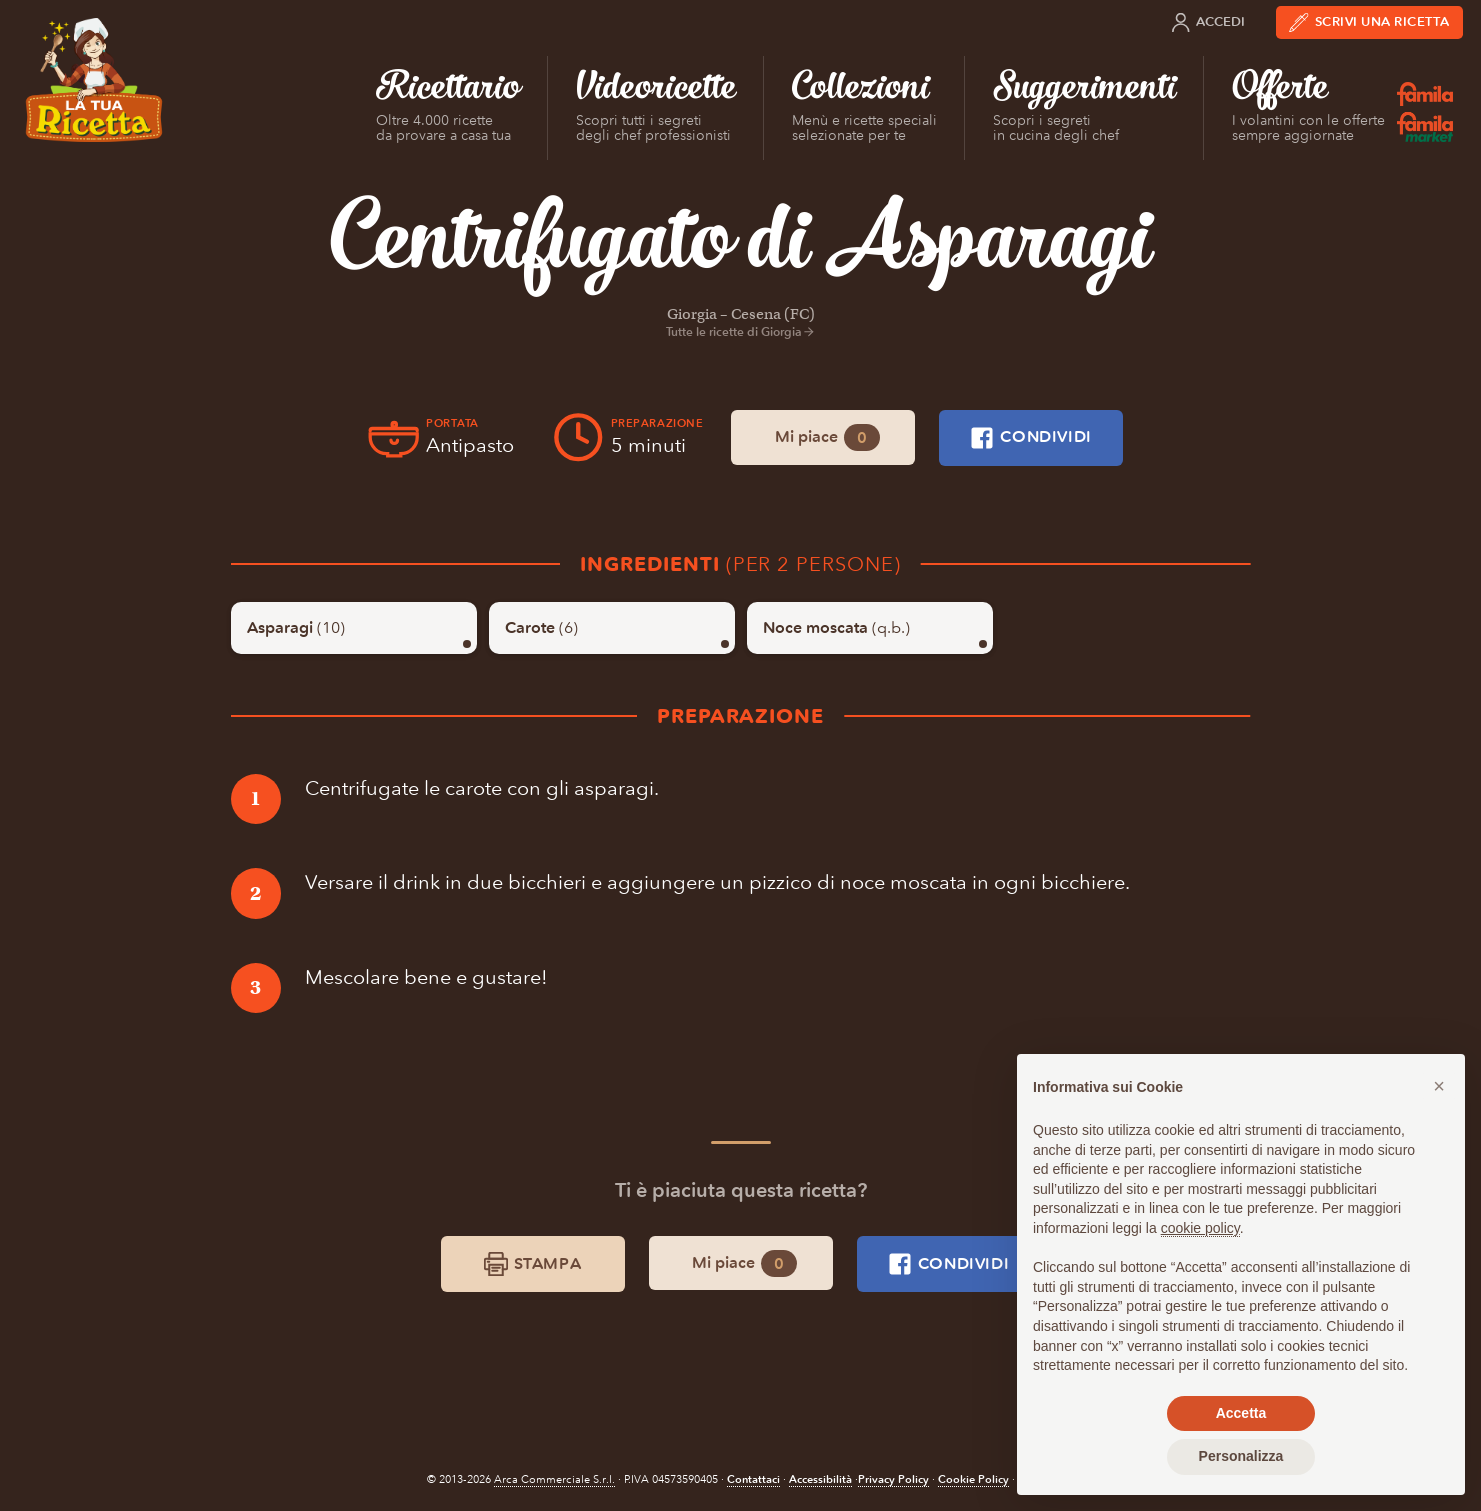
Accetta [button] (1241, 1413)
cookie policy (1200, 1228)
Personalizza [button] (1241, 1456)
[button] (1439, 1086)
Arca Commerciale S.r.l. (554, 1479)
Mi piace (827, 437)
